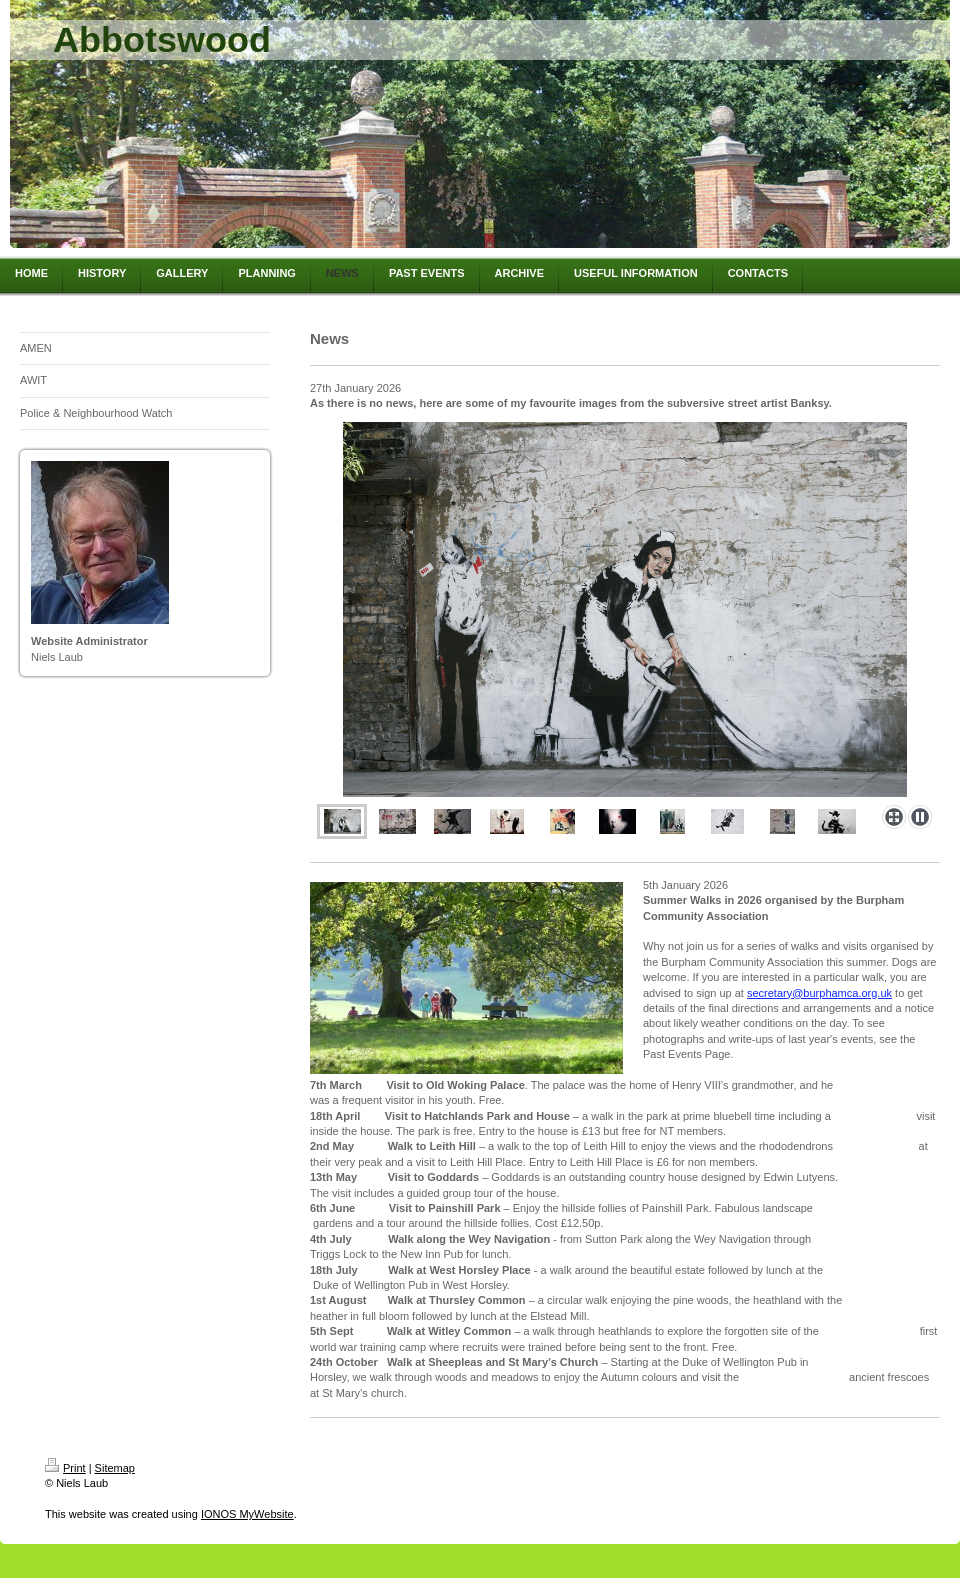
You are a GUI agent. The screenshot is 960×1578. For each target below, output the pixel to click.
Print (65, 1468)
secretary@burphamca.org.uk (819, 993)
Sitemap (115, 1468)
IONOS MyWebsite (247, 1514)
